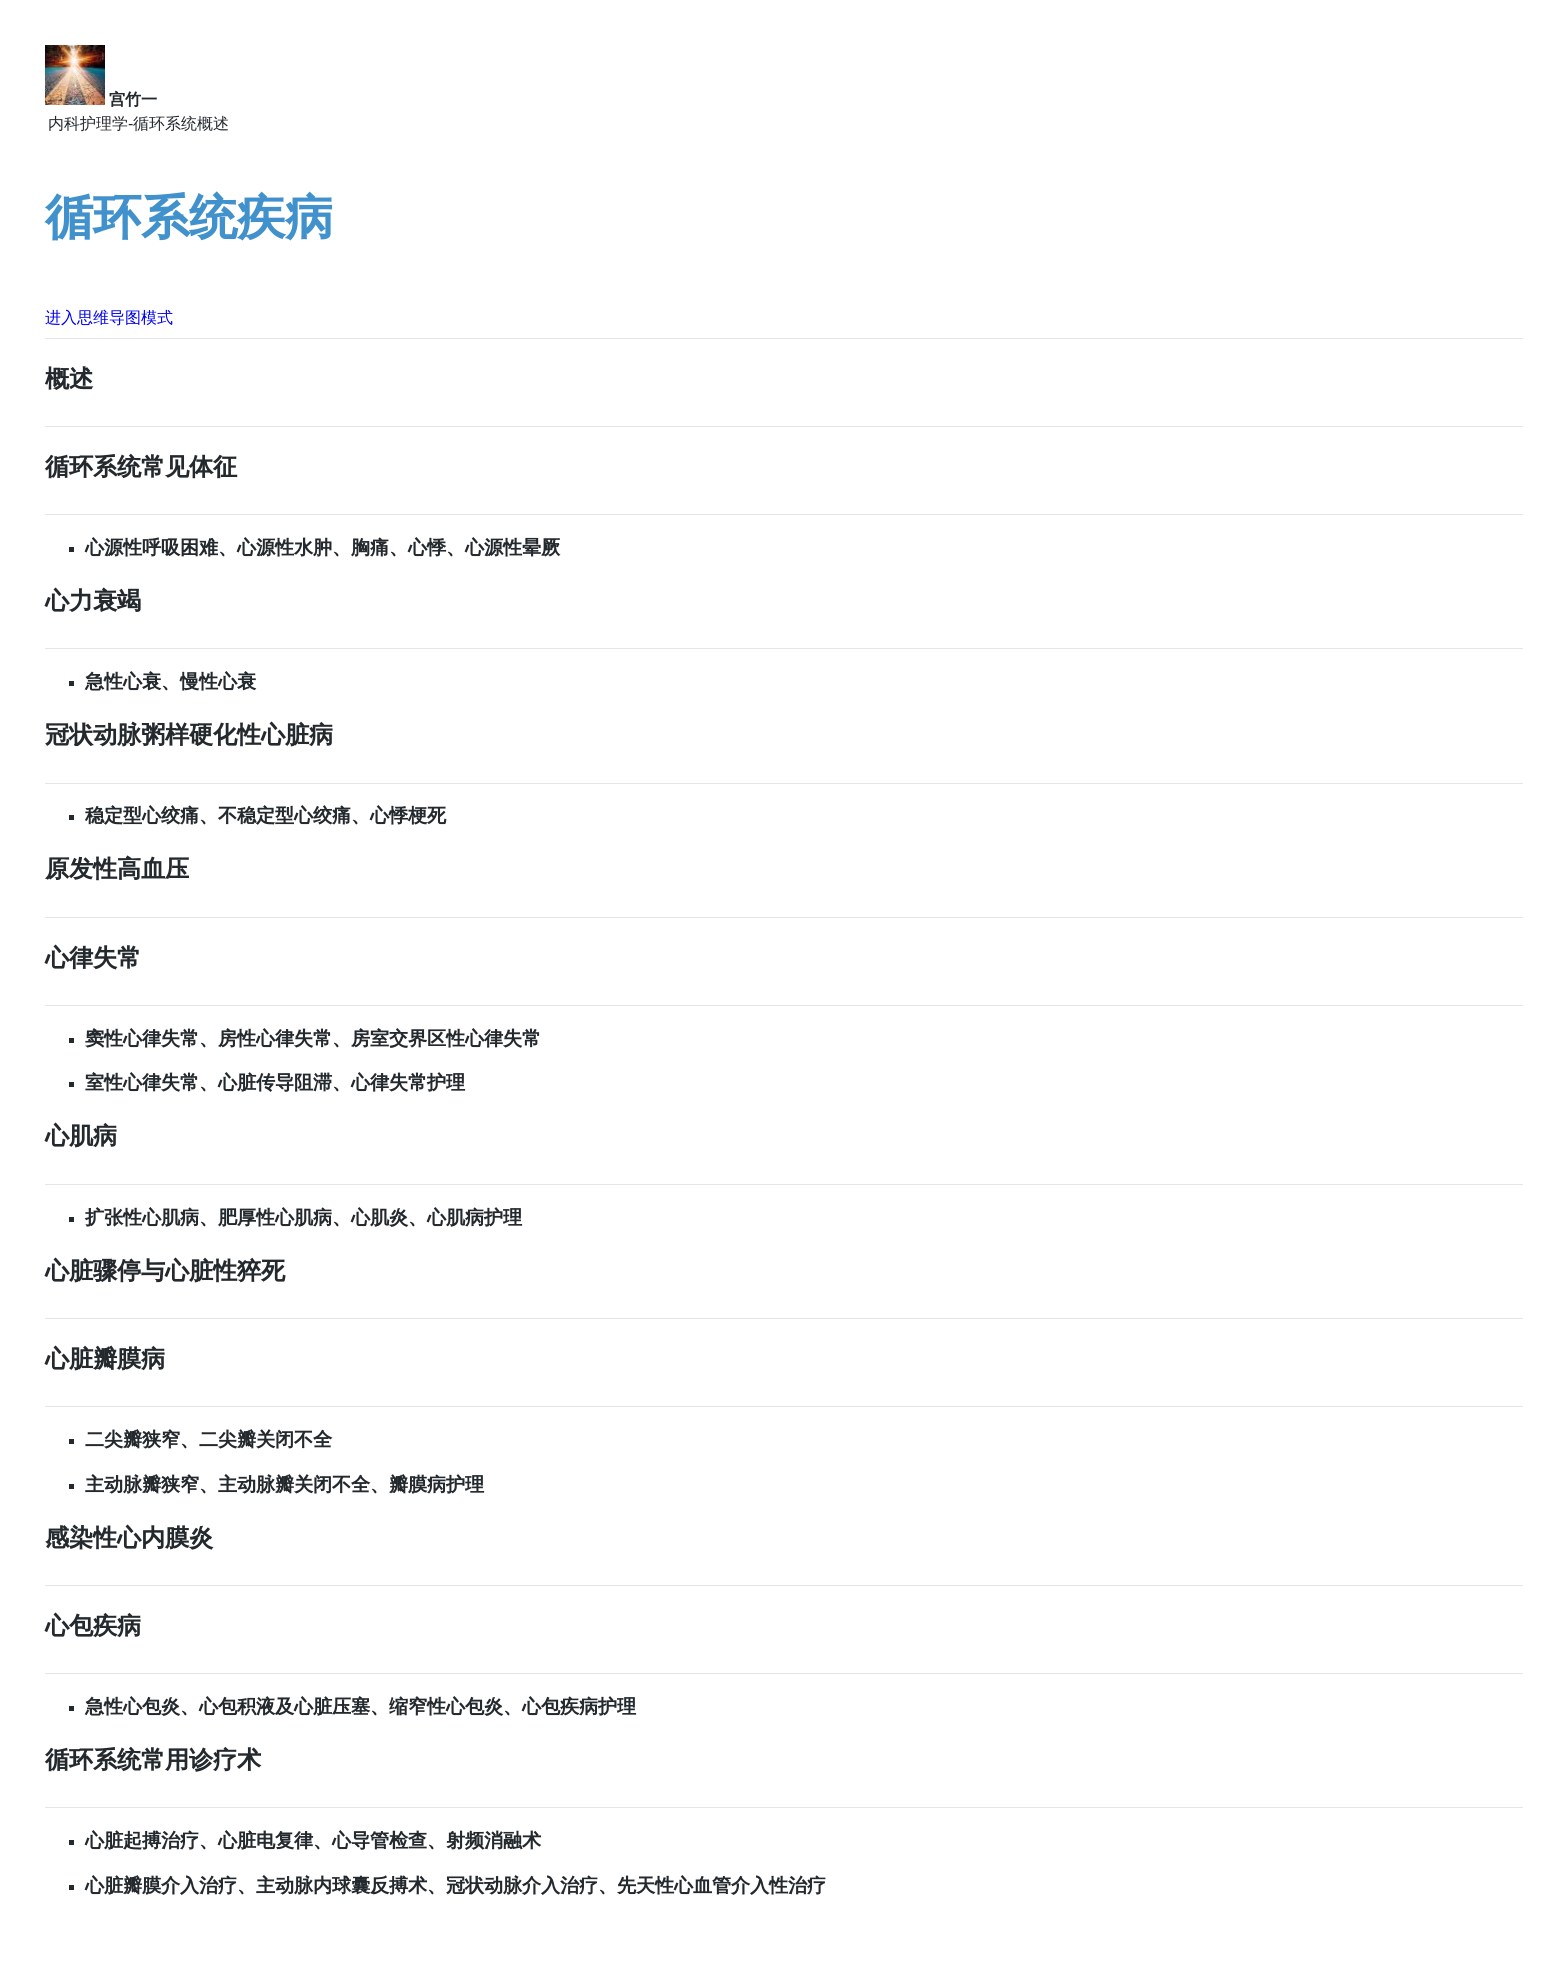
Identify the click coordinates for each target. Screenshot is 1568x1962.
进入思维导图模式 (109, 317)
